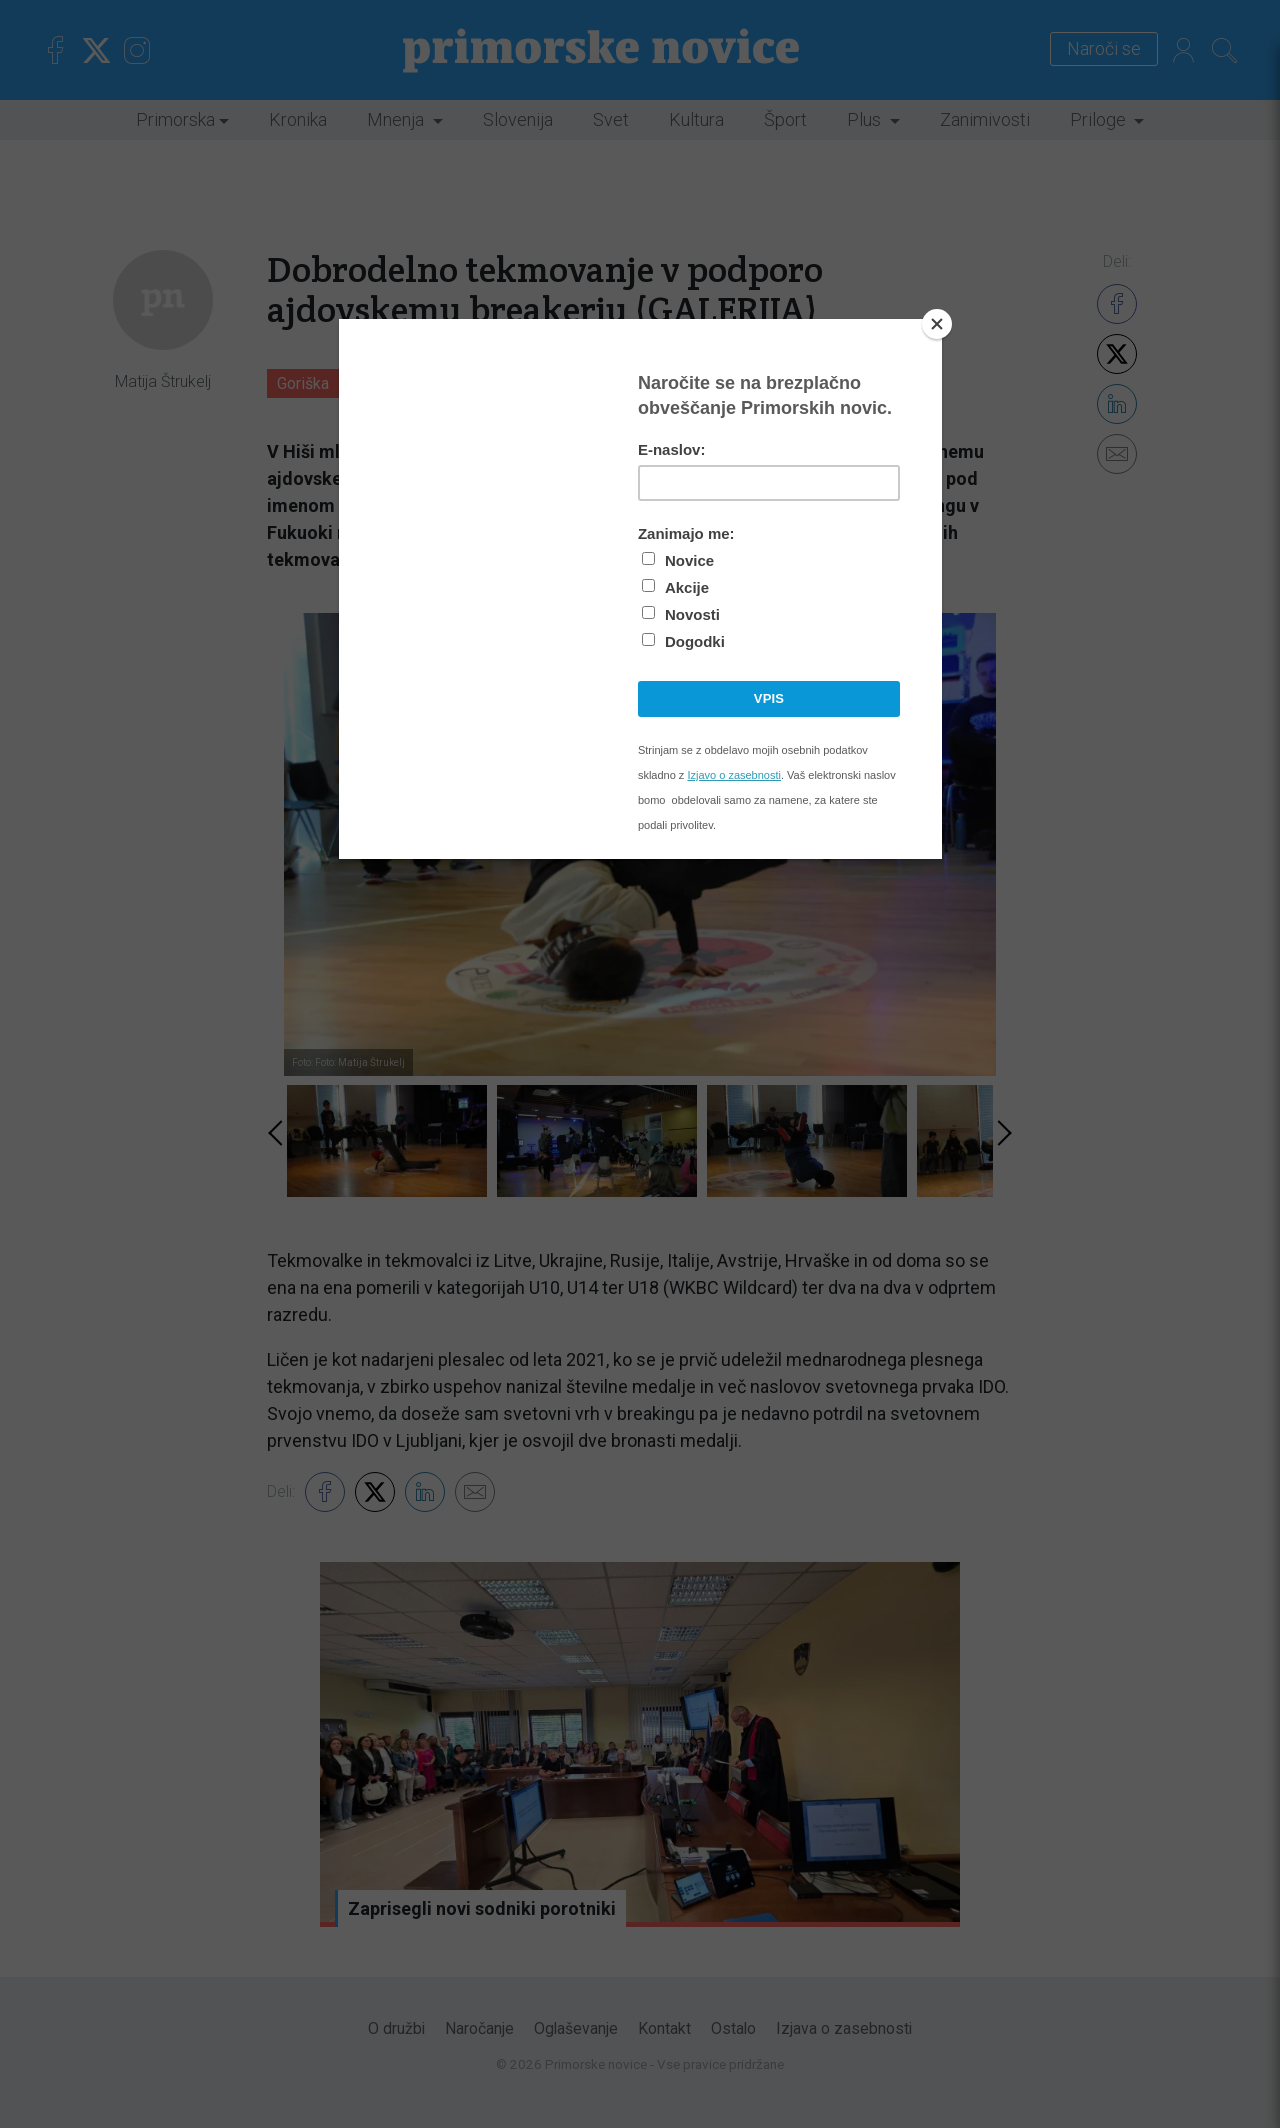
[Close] (937, 324)
